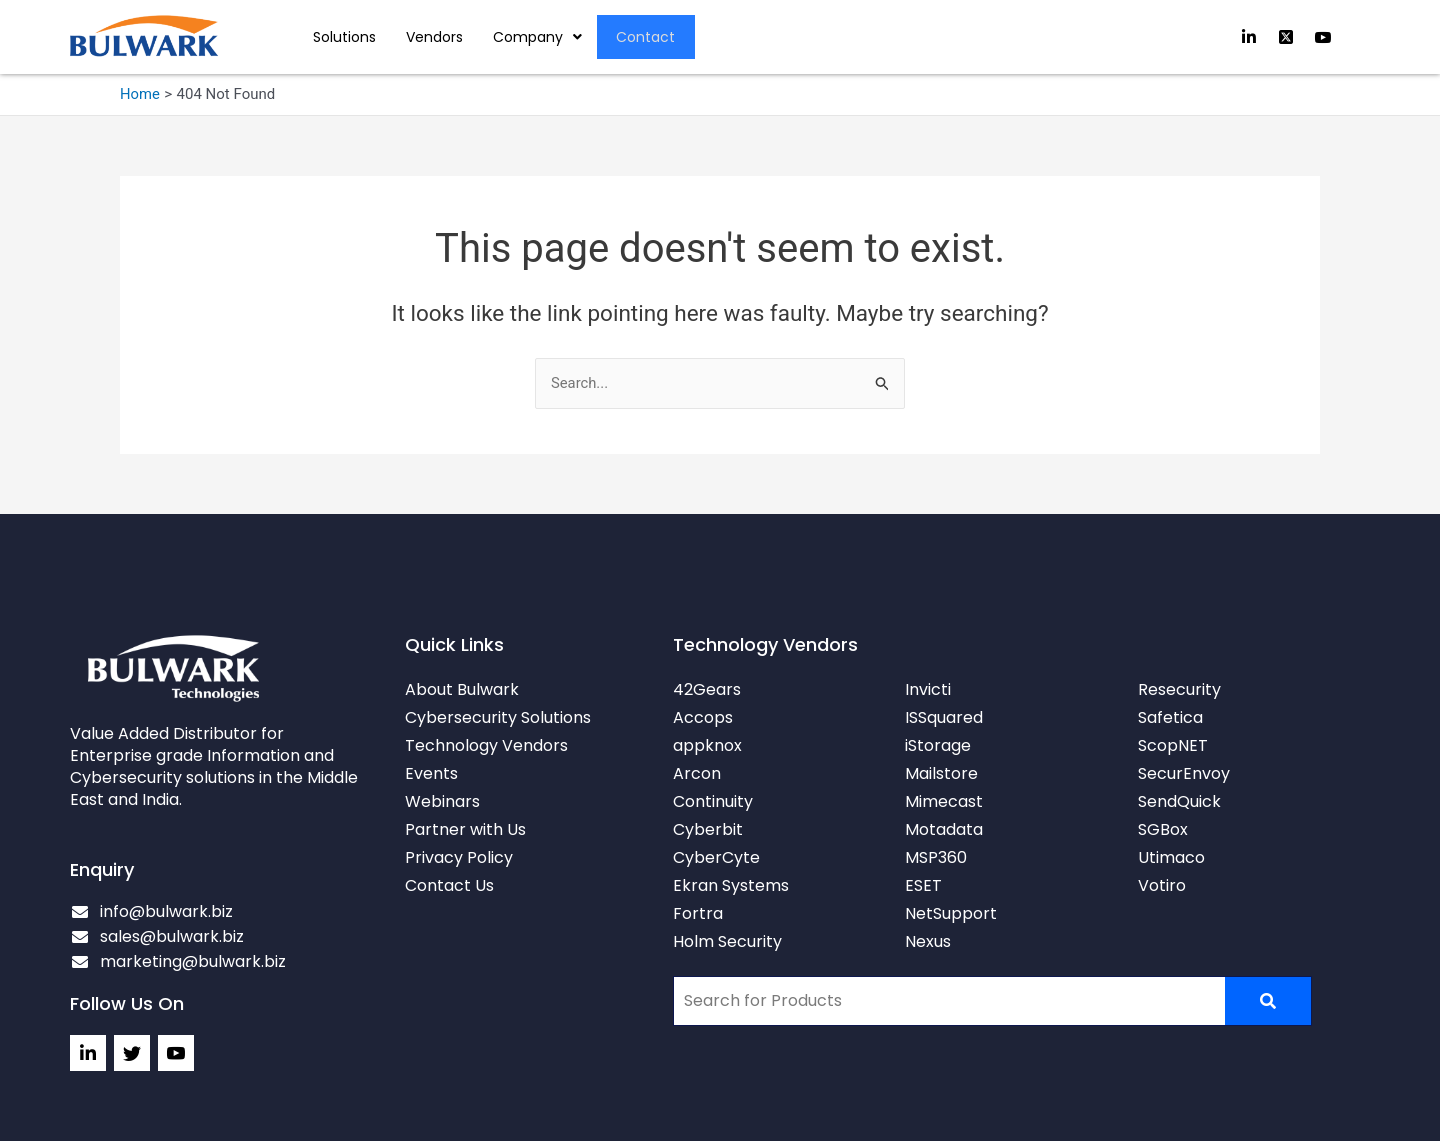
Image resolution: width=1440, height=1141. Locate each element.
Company (537, 37)
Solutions (344, 37)
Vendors (434, 37)
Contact (646, 37)
